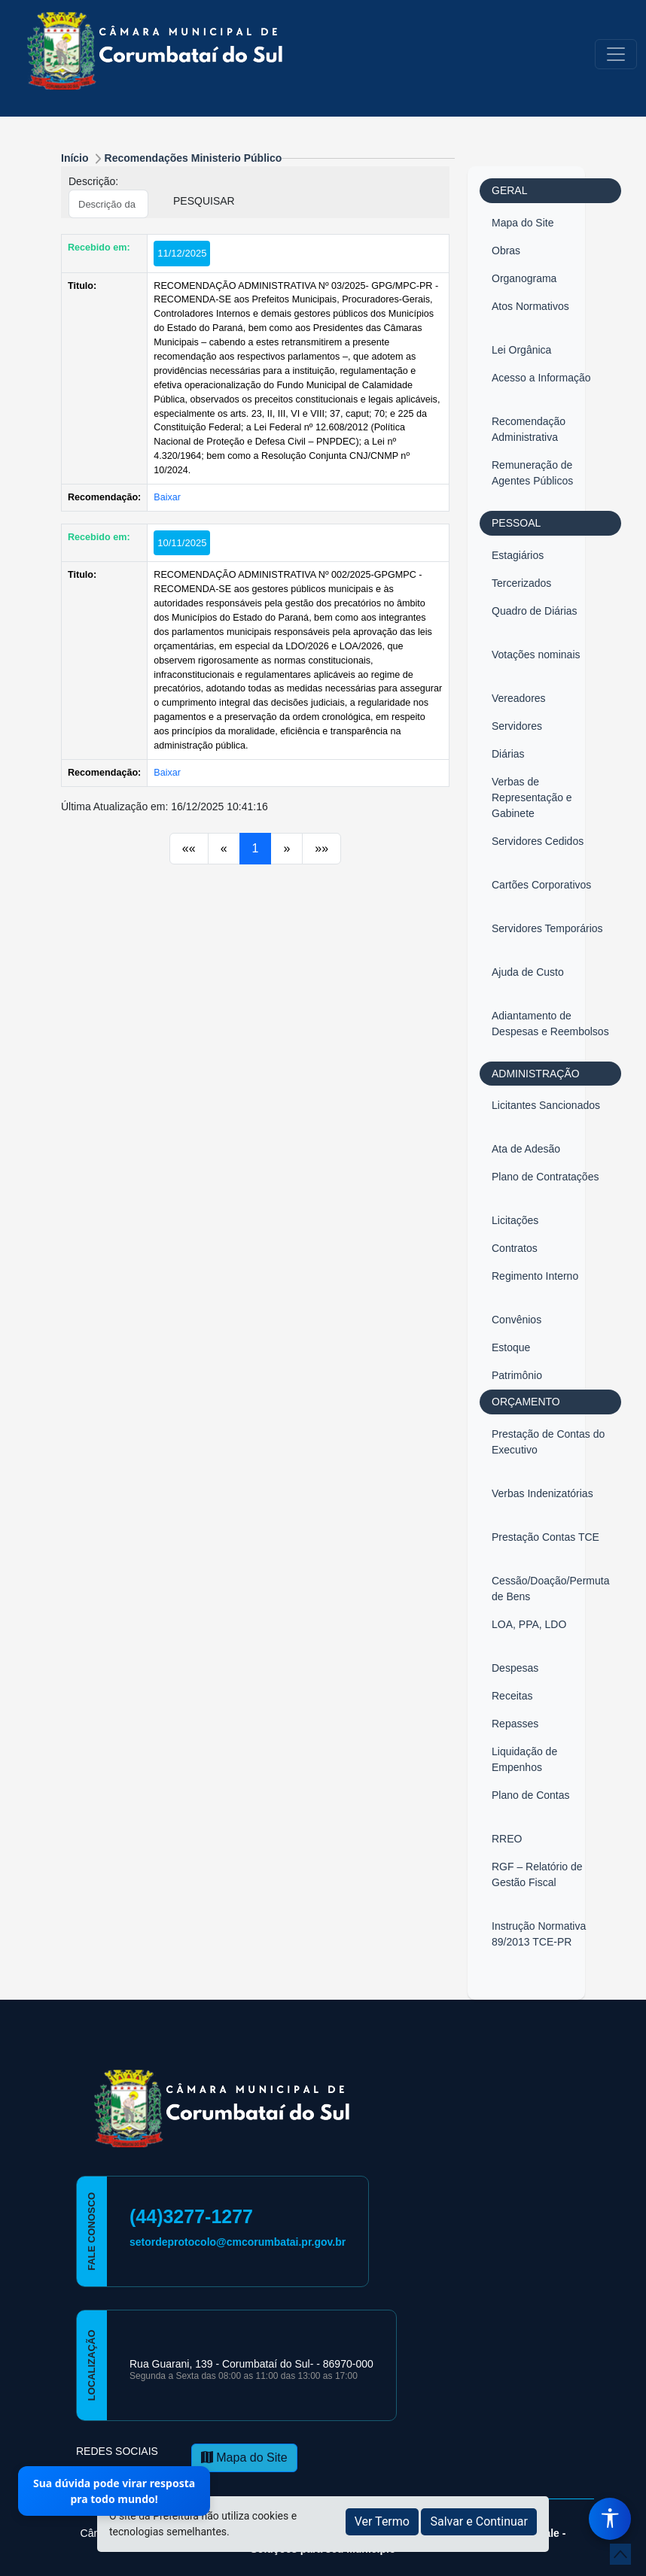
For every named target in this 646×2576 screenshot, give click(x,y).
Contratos (515, 1248)
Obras (506, 251)
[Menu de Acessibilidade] (610, 2519)
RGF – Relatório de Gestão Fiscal (537, 1874)
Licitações (515, 1220)
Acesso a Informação (541, 378)
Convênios (516, 1320)
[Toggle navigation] (616, 54)
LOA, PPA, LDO (529, 1624)
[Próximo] (286, 848)
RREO (507, 1839)
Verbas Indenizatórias (542, 1493)
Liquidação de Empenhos (524, 1759)
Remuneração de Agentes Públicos (532, 473)
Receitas (512, 1696)
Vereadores (519, 698)
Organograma (524, 278)
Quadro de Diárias (534, 611)
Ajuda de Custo (528, 972)
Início (75, 158)
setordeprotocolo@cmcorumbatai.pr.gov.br (238, 2242)
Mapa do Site (523, 223)
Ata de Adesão (526, 1149)
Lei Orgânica (521, 350)
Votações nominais (536, 655)
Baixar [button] (167, 497)
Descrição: (93, 181)
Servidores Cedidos (538, 841)
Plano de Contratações (545, 1177)
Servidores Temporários (547, 928)
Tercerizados (521, 583)
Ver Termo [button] (382, 2521)
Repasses (515, 1724)
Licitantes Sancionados (546, 1105)
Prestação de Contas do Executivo (548, 1442)
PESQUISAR (204, 201)
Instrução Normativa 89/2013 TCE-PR (539, 1934)
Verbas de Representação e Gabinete (532, 797)
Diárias (508, 754)
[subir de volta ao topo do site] (620, 2554)
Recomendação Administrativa (528, 429)
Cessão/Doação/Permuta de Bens (550, 1588)
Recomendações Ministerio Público (193, 158)
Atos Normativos (530, 306)
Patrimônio (517, 1375)
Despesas (515, 1668)
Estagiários (518, 555)
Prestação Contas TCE (545, 1537)
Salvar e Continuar (479, 2521)
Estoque (511, 1347)
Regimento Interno (535, 1276)
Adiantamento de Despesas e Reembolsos (550, 1023)
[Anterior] (189, 848)
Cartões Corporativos (541, 885)
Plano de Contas (531, 1795)
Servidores (517, 726)
